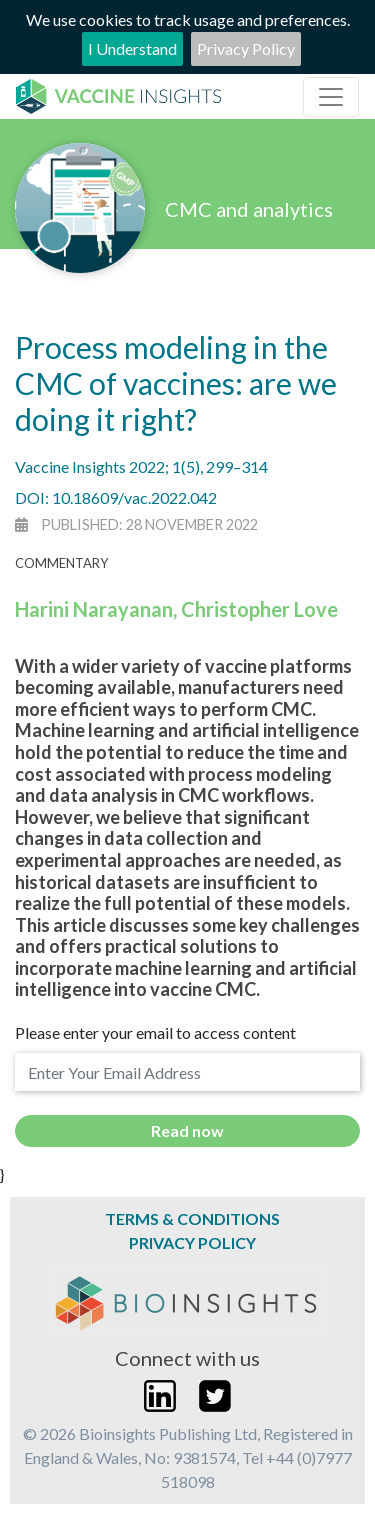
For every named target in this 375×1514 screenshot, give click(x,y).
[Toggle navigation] (331, 97)
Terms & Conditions (192, 1218)
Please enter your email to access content (155, 1032)
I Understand (132, 48)
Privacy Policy (246, 48)
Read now (187, 1130)
